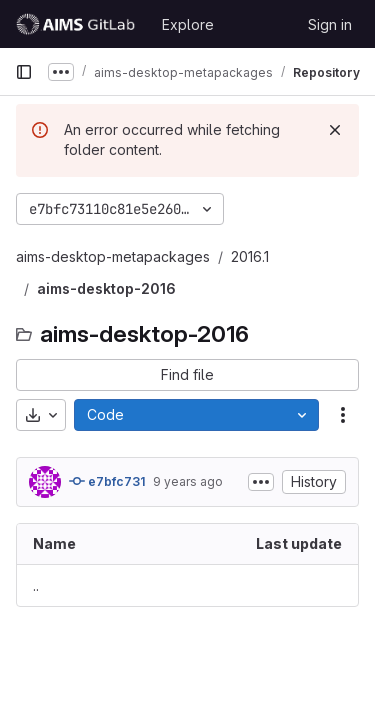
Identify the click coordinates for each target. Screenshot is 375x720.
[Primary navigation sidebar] (24, 72)
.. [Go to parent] (36, 585)
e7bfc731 (107, 481)
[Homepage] (78, 24)
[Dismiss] (335, 130)
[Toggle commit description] (261, 482)
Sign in (330, 24)
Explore (188, 24)
